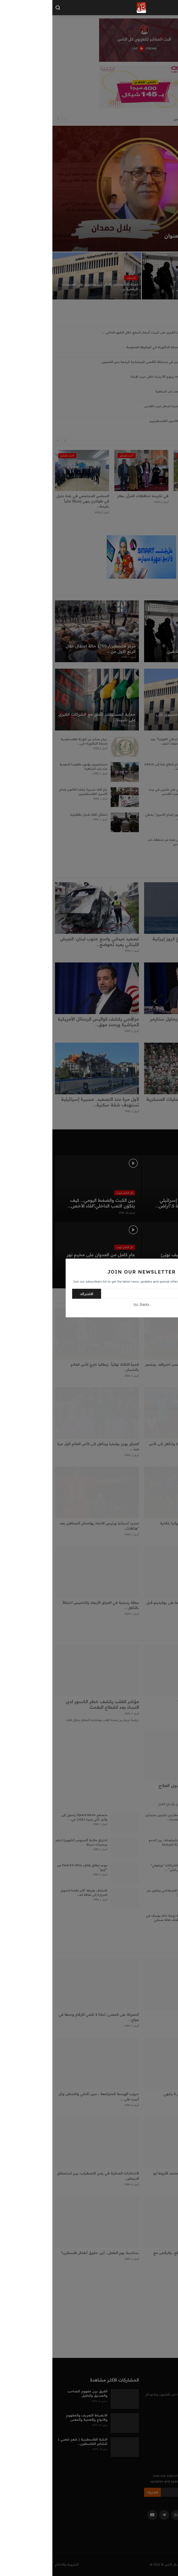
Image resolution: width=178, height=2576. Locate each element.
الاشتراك (34, 1294)
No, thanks (89, 1304)
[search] (5, 7)
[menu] (172, 7)
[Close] (159, 1265)
